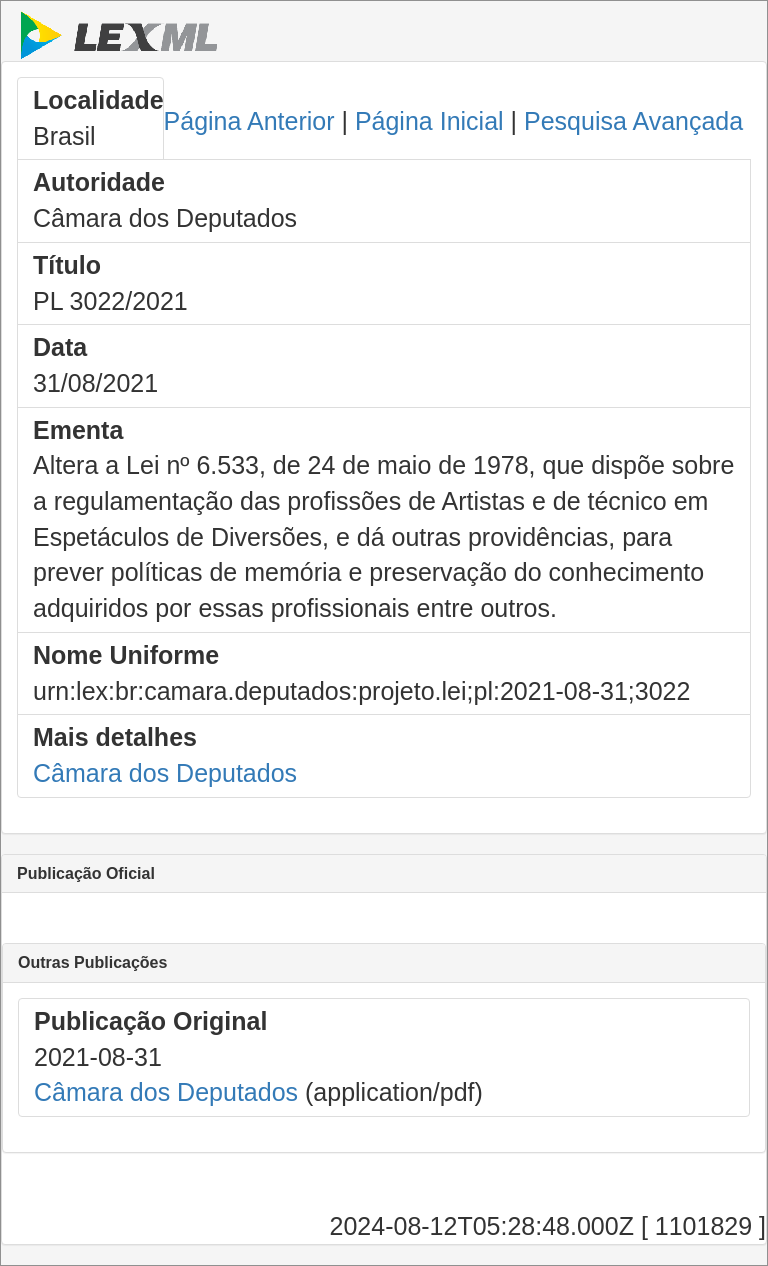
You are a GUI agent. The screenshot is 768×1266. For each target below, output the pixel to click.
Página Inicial (429, 121)
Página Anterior (249, 121)
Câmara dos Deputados (165, 773)
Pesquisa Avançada (633, 121)
